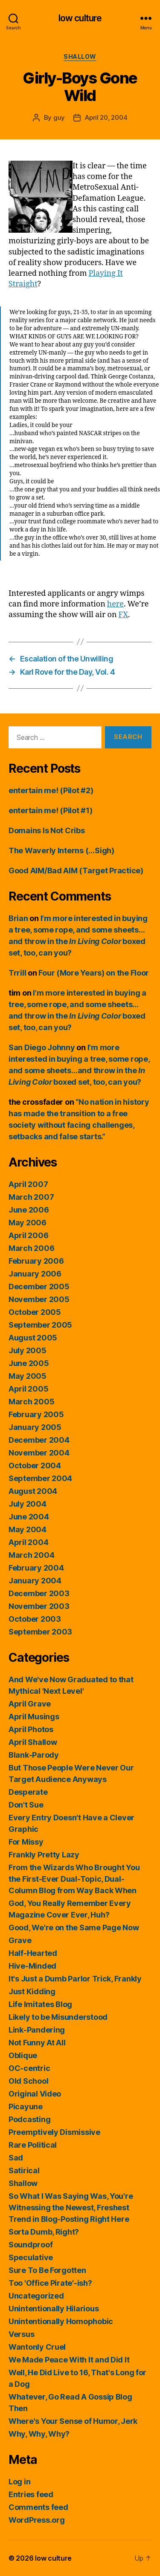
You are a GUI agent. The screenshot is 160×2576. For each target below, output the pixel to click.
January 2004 (35, 1580)
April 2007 (28, 1184)
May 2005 (28, 1376)
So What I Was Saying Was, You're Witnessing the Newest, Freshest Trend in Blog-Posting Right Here (71, 2208)
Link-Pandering (37, 2029)
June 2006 (29, 1209)
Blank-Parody (34, 1754)
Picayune (26, 2106)
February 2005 (36, 1414)
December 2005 (39, 1286)
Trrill (17, 972)
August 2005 (33, 1337)
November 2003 (39, 1606)
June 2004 (29, 1516)
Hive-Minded (32, 1965)
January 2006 (35, 1273)
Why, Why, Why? (39, 2433)
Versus (21, 2334)
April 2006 (28, 1235)
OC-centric (29, 2068)
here (115, 604)
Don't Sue (26, 1804)
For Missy (26, 1841)
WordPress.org (37, 2519)
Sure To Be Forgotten (47, 2270)
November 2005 (39, 1299)
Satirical (24, 2170)
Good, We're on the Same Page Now (74, 1927)
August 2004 (33, 1491)
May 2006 (28, 1222)
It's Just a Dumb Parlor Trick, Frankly (75, 1978)
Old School (28, 2080)
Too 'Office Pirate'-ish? (50, 2283)
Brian (18, 918)
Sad (16, 2157)
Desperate (28, 1792)
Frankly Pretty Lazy (44, 1854)
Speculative (31, 2257)
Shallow (80, 56)
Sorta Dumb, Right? (44, 2231)
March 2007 (31, 1197)
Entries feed (31, 2494)
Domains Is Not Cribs (47, 830)
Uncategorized (36, 2295)
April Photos (31, 1729)
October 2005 (35, 1312)
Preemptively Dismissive (54, 2132)
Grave (20, 1940)
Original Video (35, 2093)
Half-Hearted (33, 1953)
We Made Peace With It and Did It (69, 2359)
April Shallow (33, 1742)
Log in (19, 2481)
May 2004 (28, 1529)
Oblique (23, 2055)
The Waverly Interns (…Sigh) (61, 850)
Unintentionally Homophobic (61, 2321)
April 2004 (28, 1542)
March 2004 (31, 1555)
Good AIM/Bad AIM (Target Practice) (76, 870)
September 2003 (40, 1631)
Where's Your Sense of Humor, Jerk (73, 2421)
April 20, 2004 (106, 117)
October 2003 (35, 1618)
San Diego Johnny (42, 1047)
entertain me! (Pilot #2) (51, 790)
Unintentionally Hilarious (54, 2308)
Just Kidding (32, 1991)
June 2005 (29, 1363)
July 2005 (28, 1350)
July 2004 (28, 1503)
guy (59, 117)
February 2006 (36, 1260)
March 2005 (31, 1401)
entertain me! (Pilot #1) (51, 810)
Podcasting (29, 2119)
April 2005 (28, 1388)
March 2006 (31, 1248)
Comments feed (38, 2507)
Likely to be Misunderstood (58, 2017)
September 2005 (40, 1324)
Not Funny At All (37, 2042)
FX (123, 615)
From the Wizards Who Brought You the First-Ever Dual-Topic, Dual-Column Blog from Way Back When (74, 1879)
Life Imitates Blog (40, 2004)
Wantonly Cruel (37, 2346)
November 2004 (39, 1452)
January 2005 (35, 1427)
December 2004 (39, 1439)
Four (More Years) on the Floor (93, 972)
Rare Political (33, 2144)
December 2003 (39, 1593)
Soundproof (30, 2244)
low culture (80, 18)
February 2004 (36, 1567)
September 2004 (40, 1478)
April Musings (34, 1716)
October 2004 (35, 1465)
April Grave (30, 1703)
